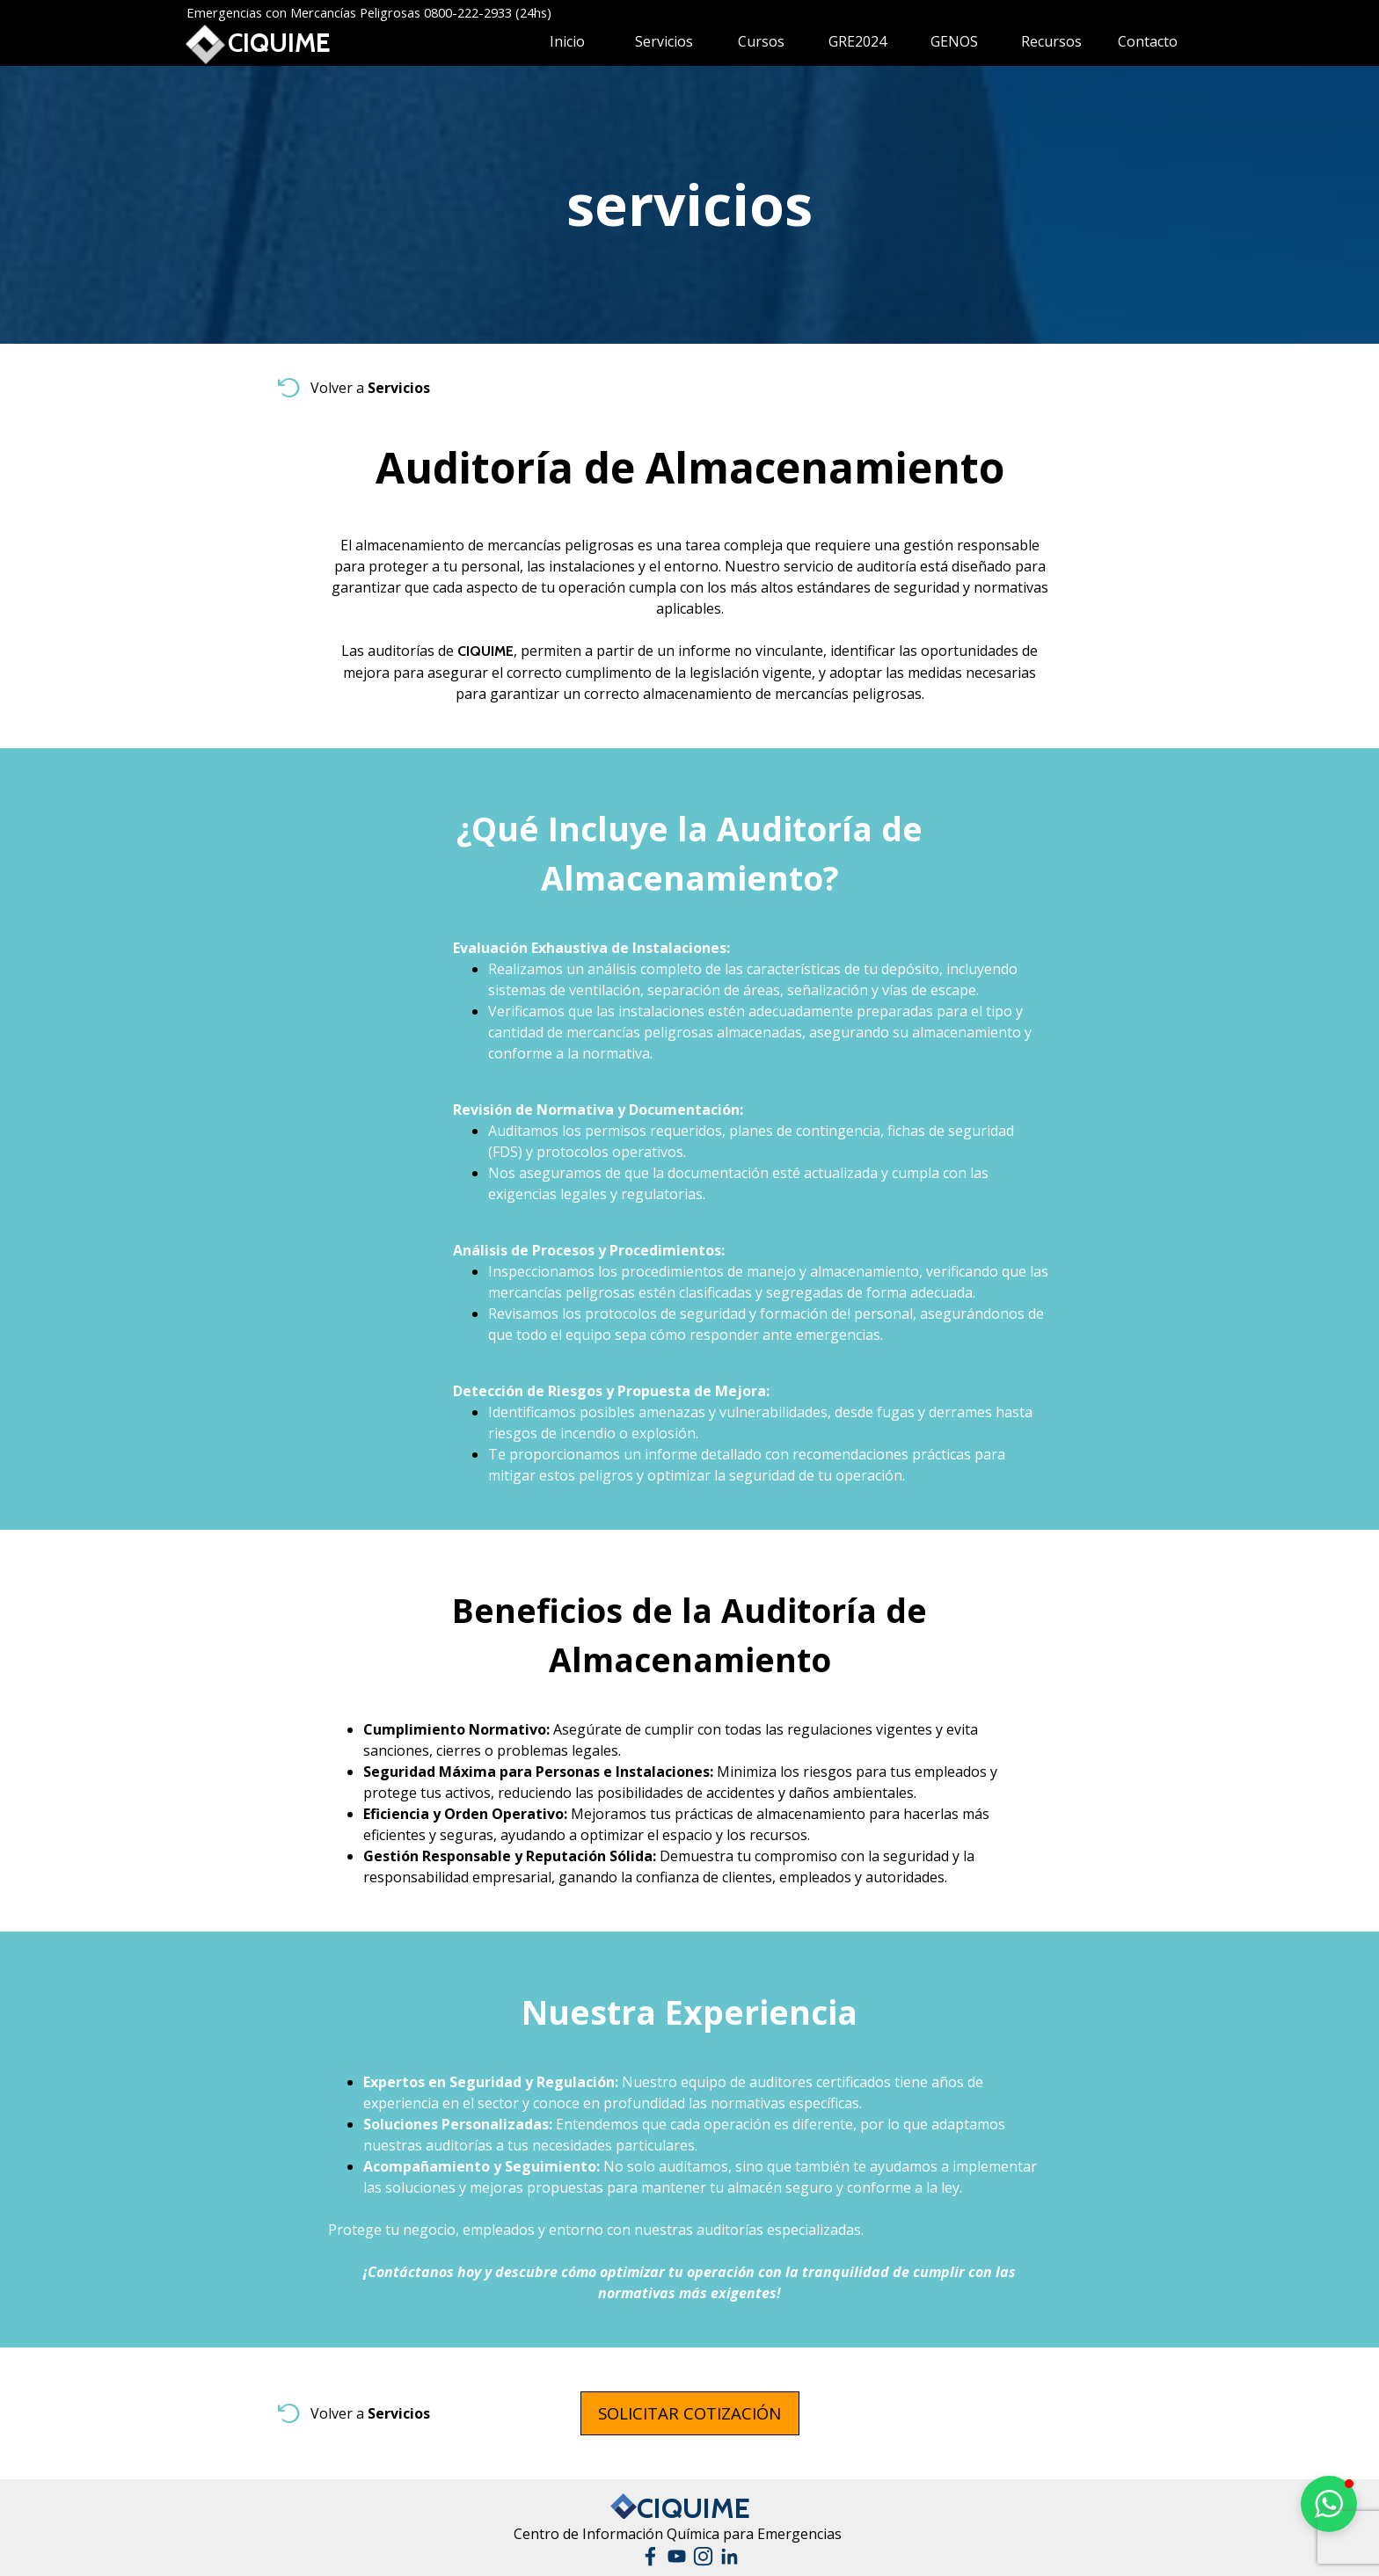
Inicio (567, 41)
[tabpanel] (689, 205)
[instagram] (703, 2556)
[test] (689, 2413)
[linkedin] (730, 2556)
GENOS (954, 41)
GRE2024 (857, 41)
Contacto (1148, 41)
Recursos (1051, 41)
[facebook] (650, 2556)
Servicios (664, 41)
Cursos (761, 41)
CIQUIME (279, 42)
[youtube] (677, 2556)
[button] (1329, 2504)
